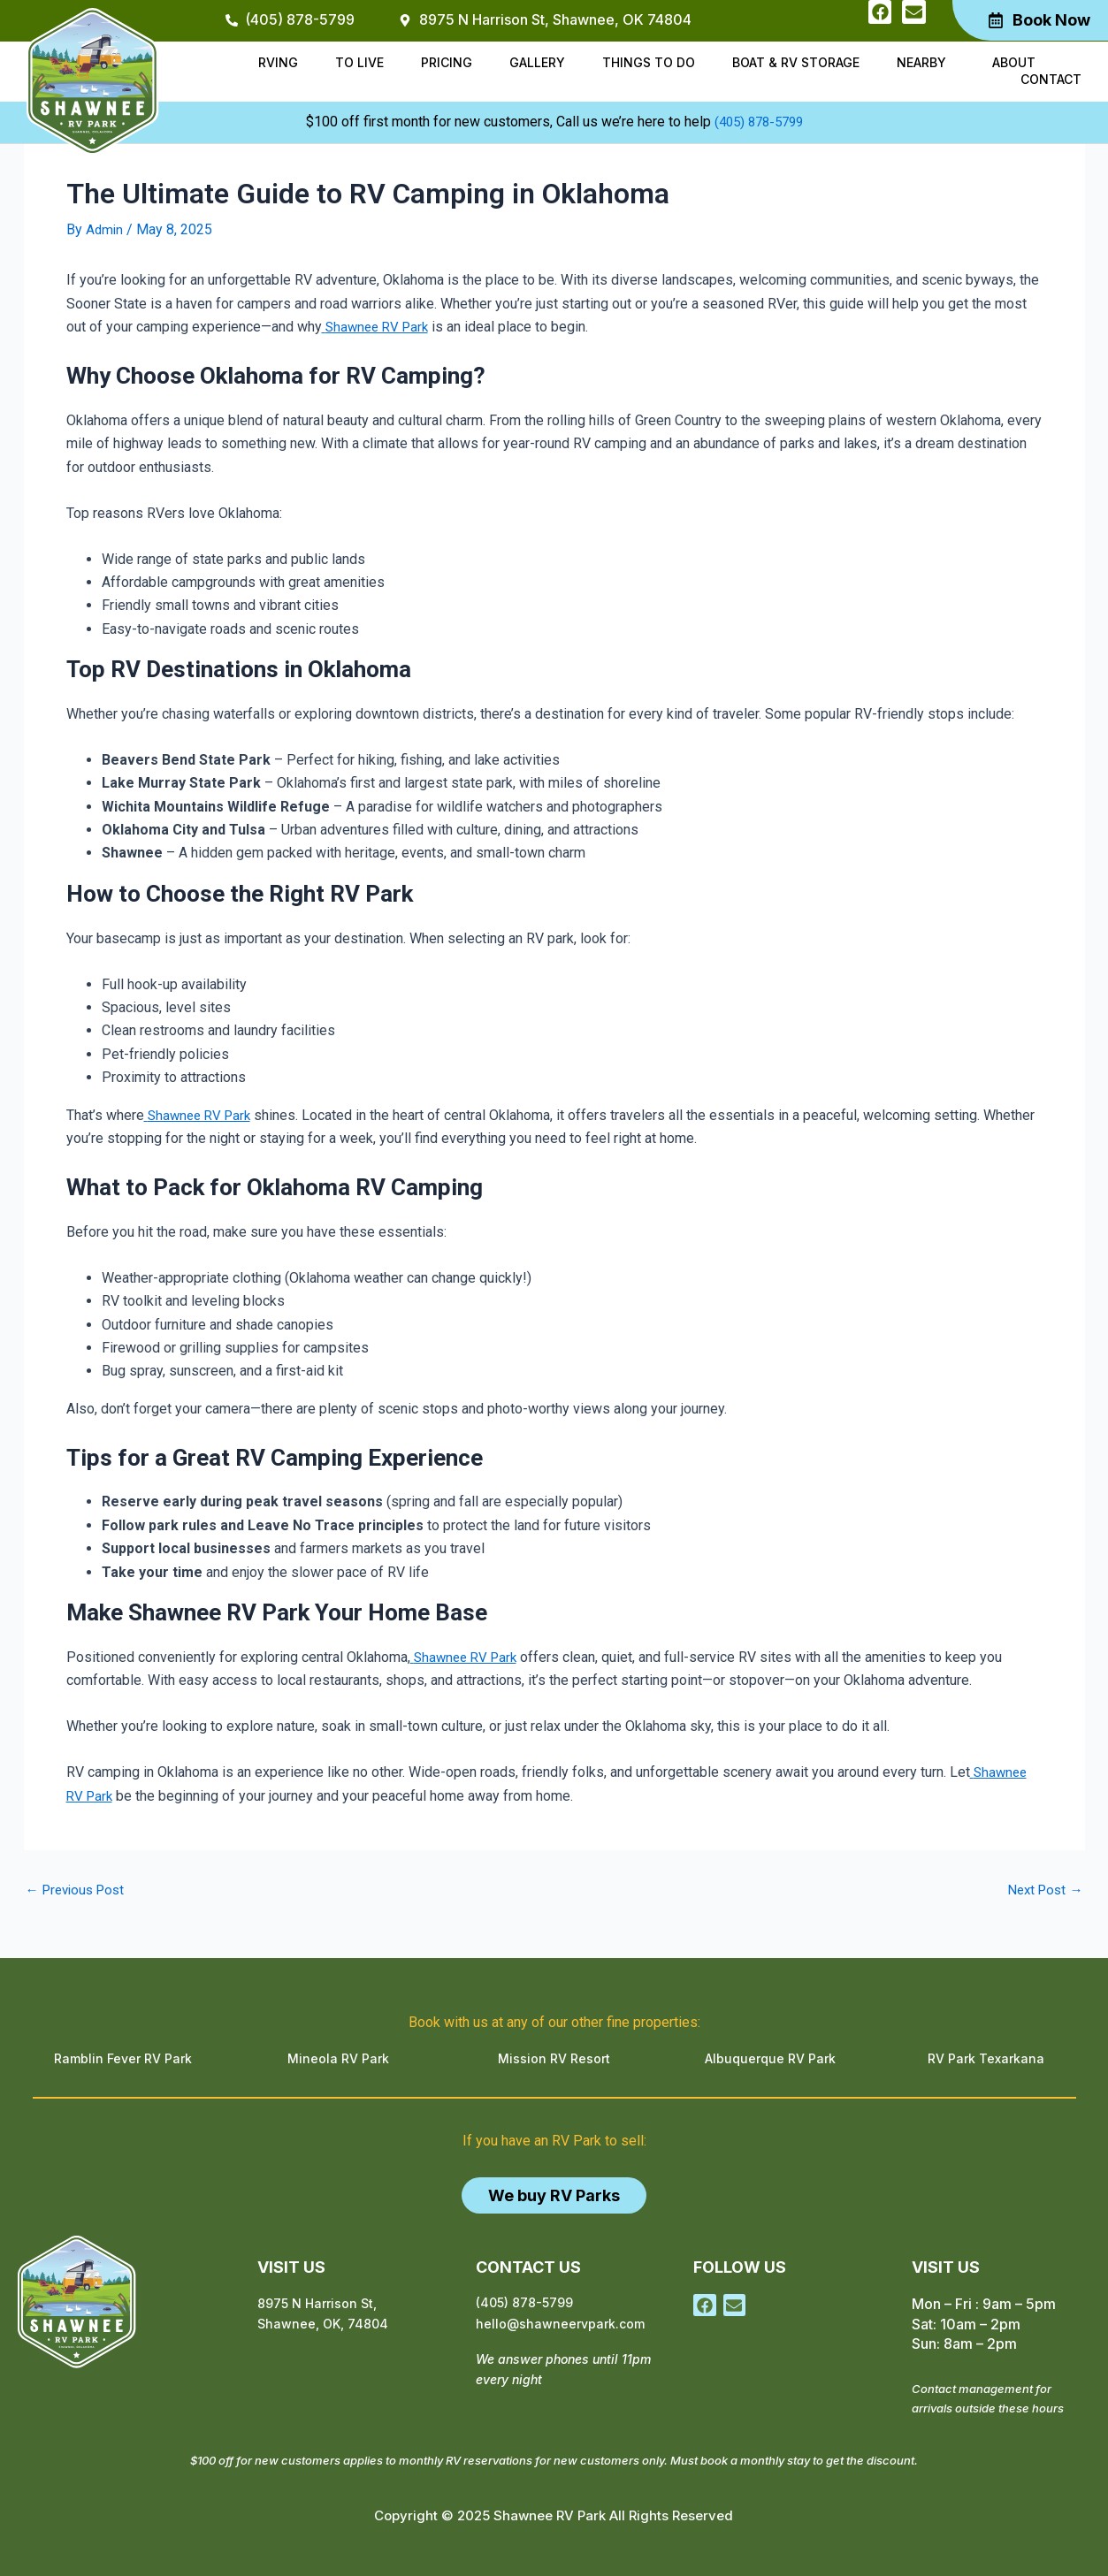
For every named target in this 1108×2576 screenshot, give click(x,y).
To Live (359, 62)
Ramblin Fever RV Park (123, 2057)
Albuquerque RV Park (770, 2057)
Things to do (648, 62)
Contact (1050, 79)
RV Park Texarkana (986, 2057)
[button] (926, 63)
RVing (278, 62)
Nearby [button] (921, 62)
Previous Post (79, 1889)
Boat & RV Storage (796, 62)
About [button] (1013, 62)
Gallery (537, 62)
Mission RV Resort (554, 2057)
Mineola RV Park (338, 2057)
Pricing (446, 62)
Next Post (1043, 1889)
